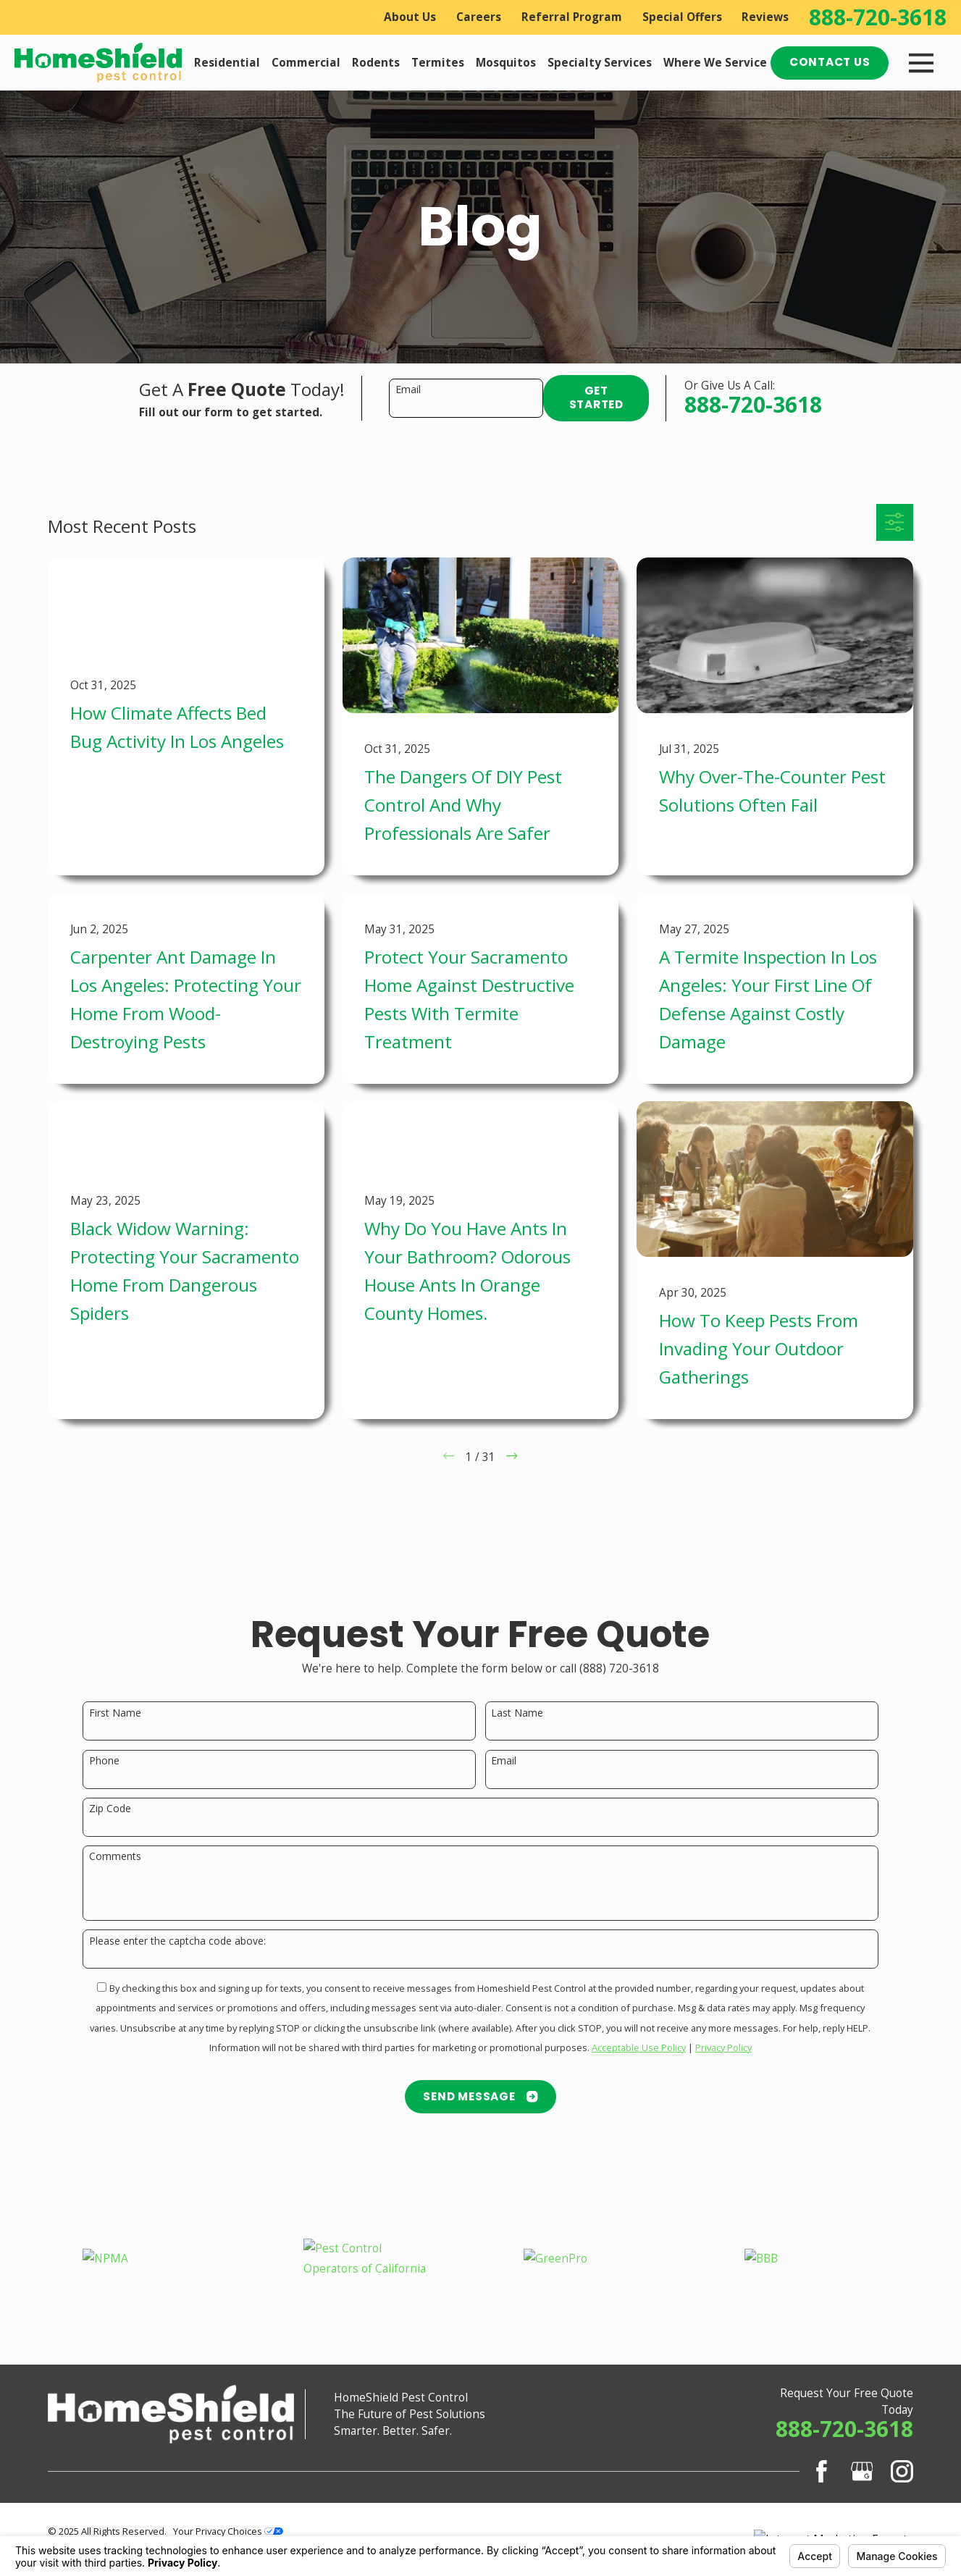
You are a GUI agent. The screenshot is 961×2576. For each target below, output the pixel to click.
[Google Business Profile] (862, 2471)
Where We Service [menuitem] (715, 62)
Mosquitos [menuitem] (506, 62)
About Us (410, 17)
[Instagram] (902, 2471)
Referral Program (571, 17)
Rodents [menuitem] (376, 62)
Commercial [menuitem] (306, 62)
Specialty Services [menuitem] (599, 62)
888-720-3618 (878, 17)
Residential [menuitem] (227, 62)
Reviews (765, 17)
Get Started (596, 397)
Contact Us (829, 62)
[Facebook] (821, 2471)
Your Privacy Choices (228, 2531)
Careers (478, 17)
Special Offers (682, 17)
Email (408, 390)
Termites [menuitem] (437, 62)
